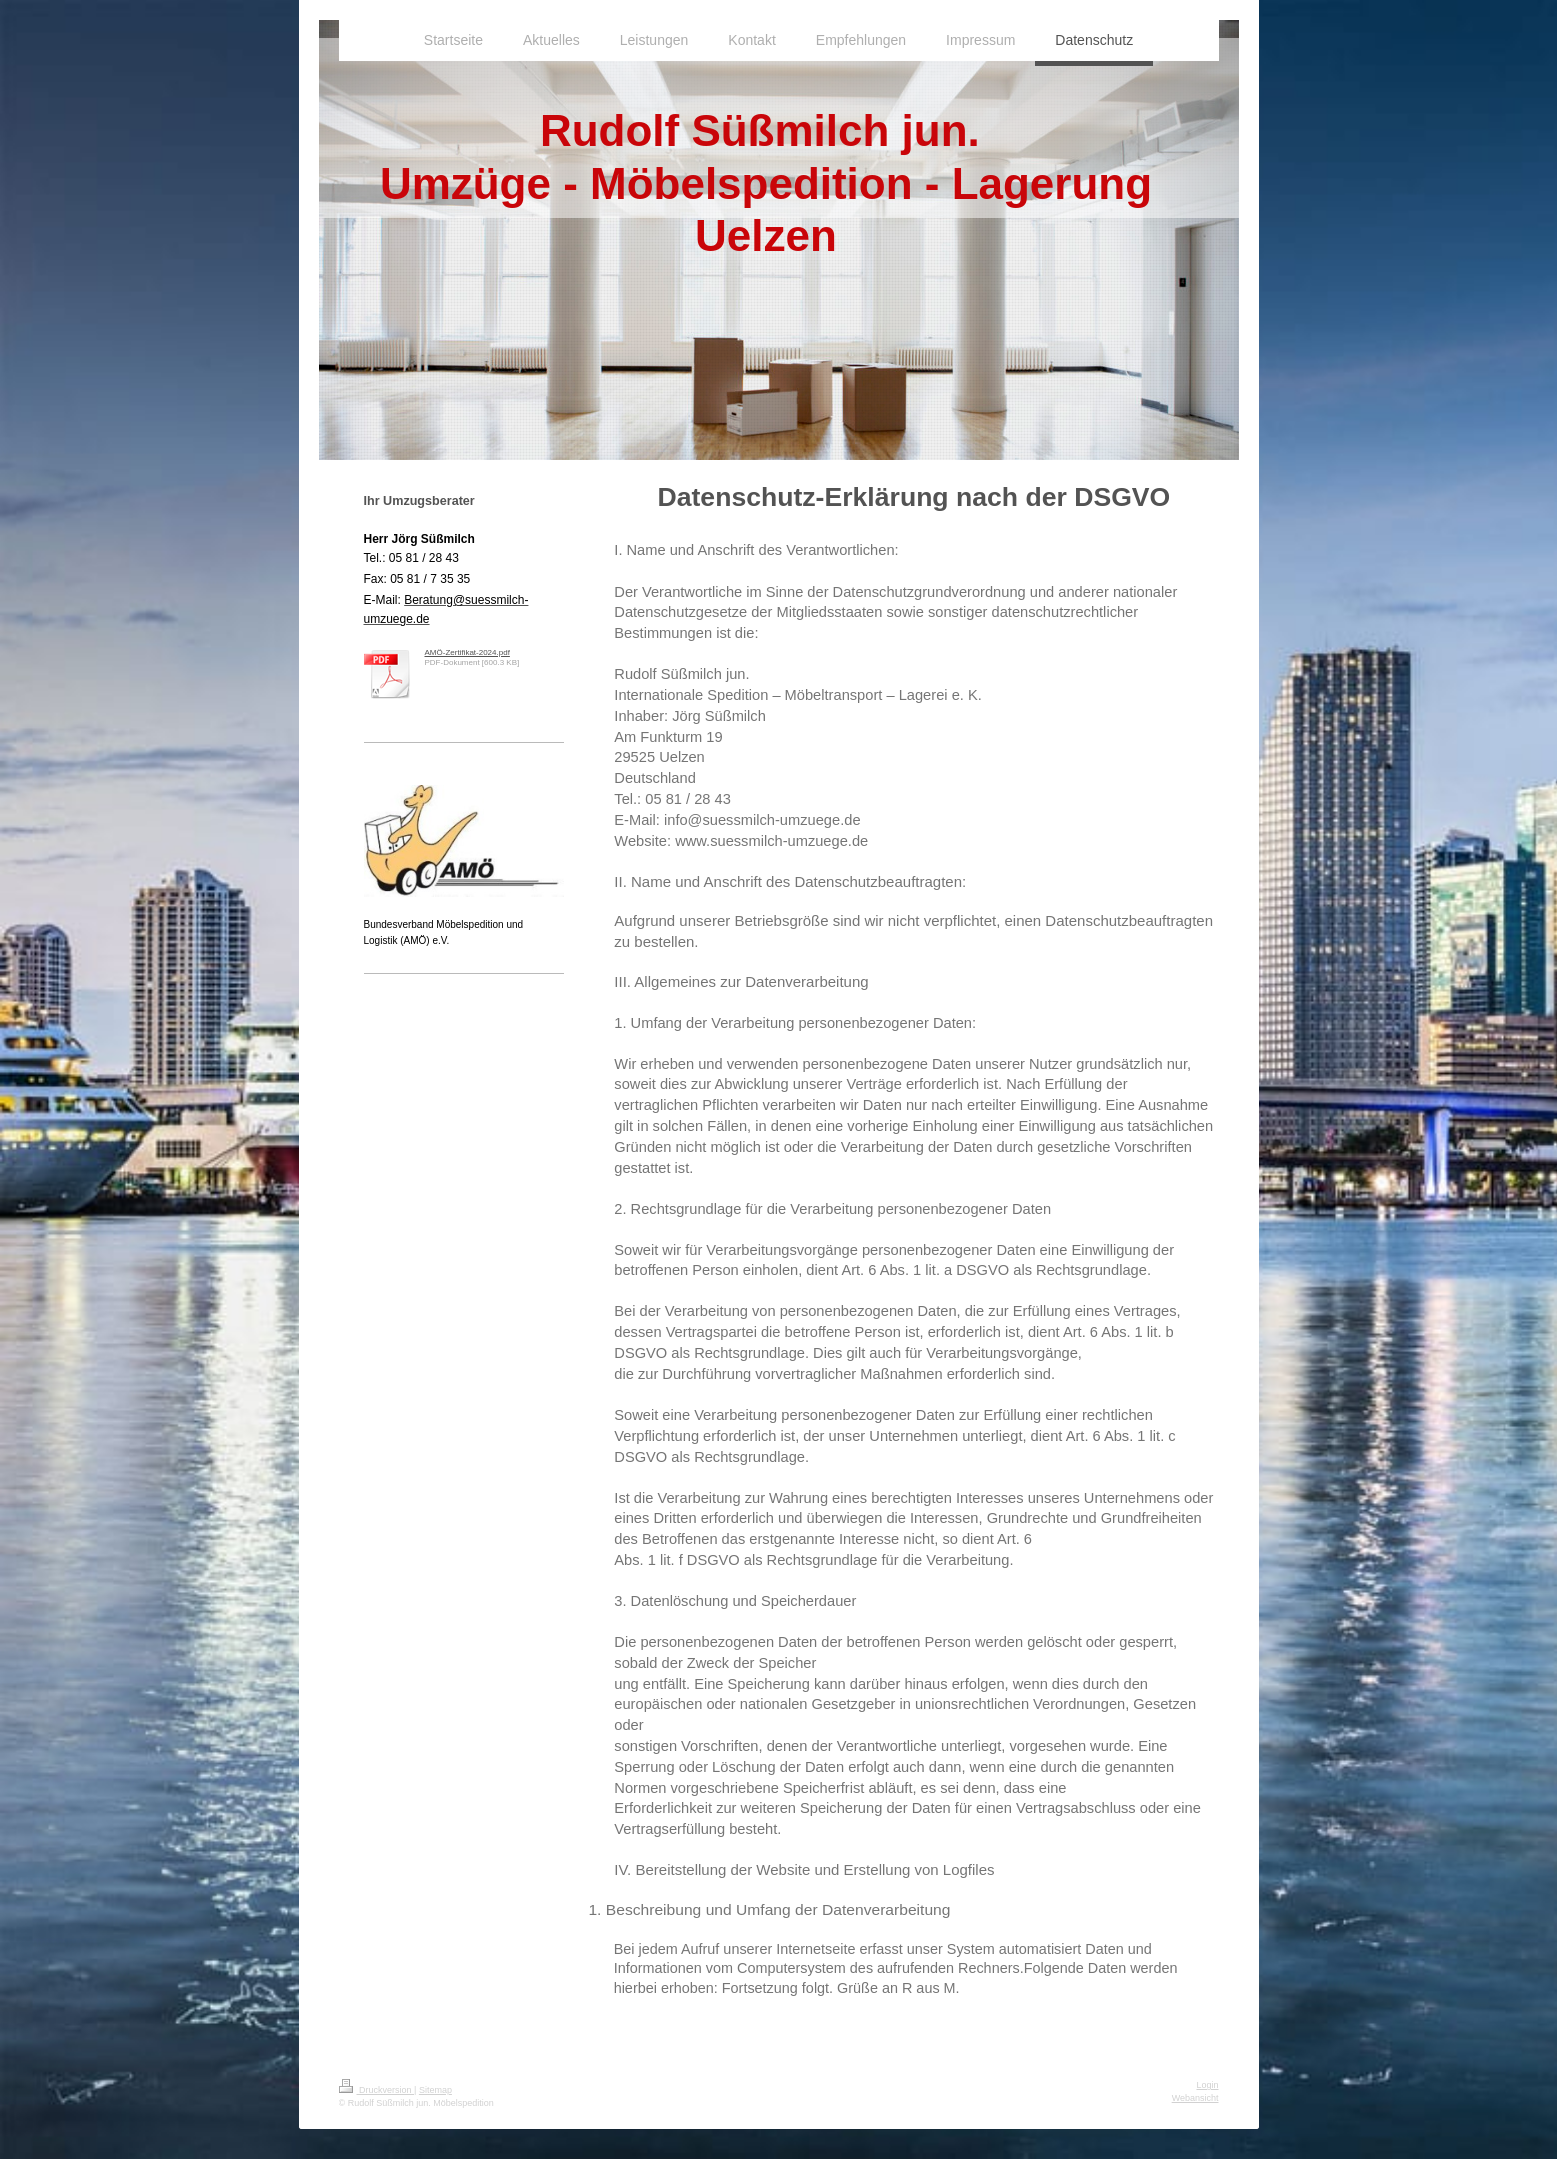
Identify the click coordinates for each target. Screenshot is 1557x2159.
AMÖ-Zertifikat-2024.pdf (467, 652)
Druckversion (377, 2090)
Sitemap (435, 2090)
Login (1207, 2085)
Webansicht (1195, 2098)
